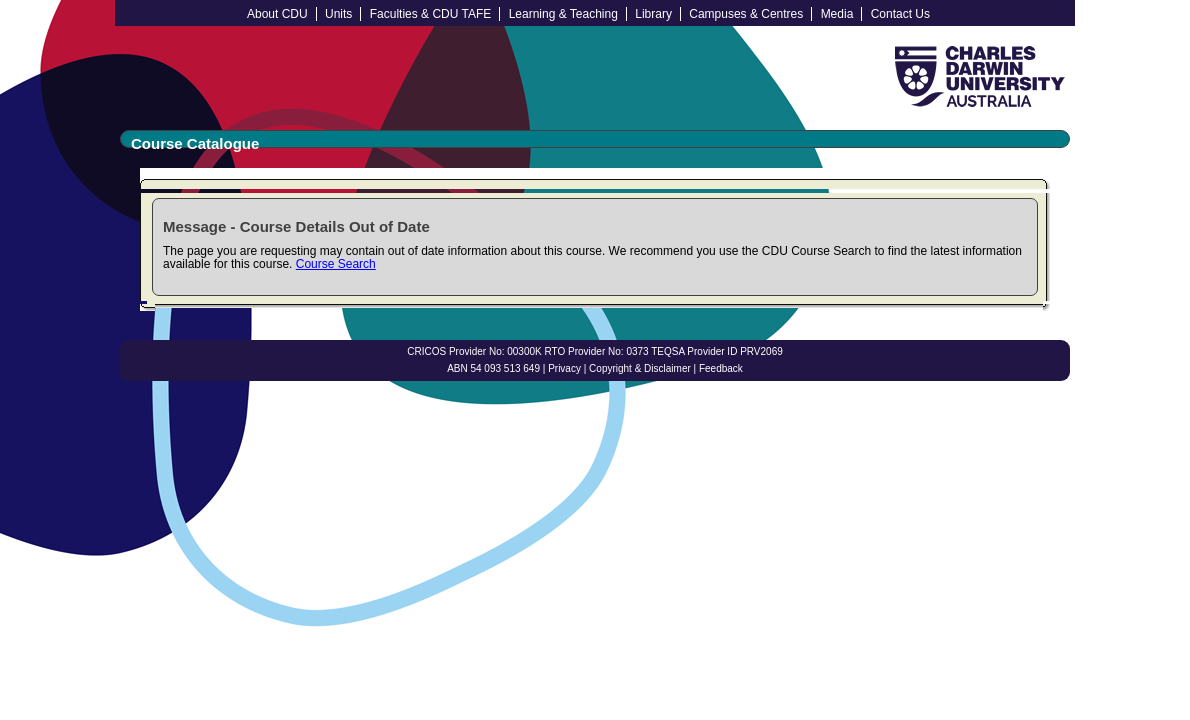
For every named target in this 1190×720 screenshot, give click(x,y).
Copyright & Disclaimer (640, 368)
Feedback (721, 368)
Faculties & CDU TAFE (431, 14)
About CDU (277, 14)
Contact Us (900, 14)
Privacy (564, 368)
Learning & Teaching (563, 14)
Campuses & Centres (746, 14)
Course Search (336, 264)
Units (338, 14)
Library (653, 14)
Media (837, 14)
